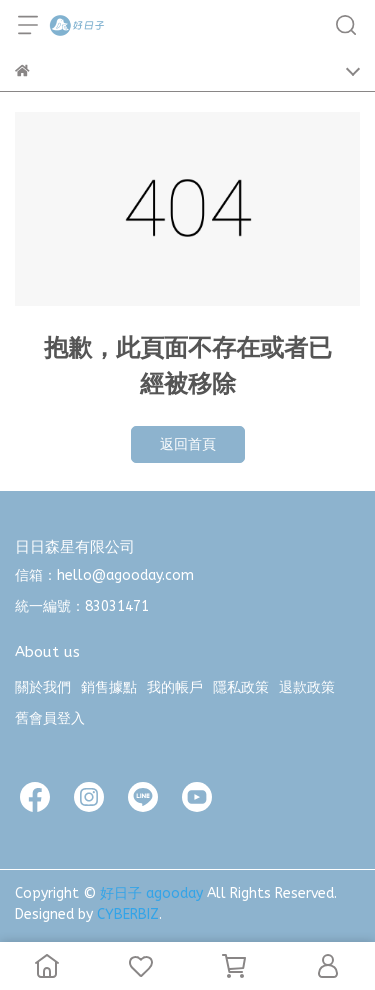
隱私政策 (241, 687)
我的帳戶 (175, 687)
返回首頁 (188, 444)
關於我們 (43, 687)
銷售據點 (109, 687)
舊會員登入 (50, 718)
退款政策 (307, 687)
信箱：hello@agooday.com (104, 575)
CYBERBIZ (128, 914)
